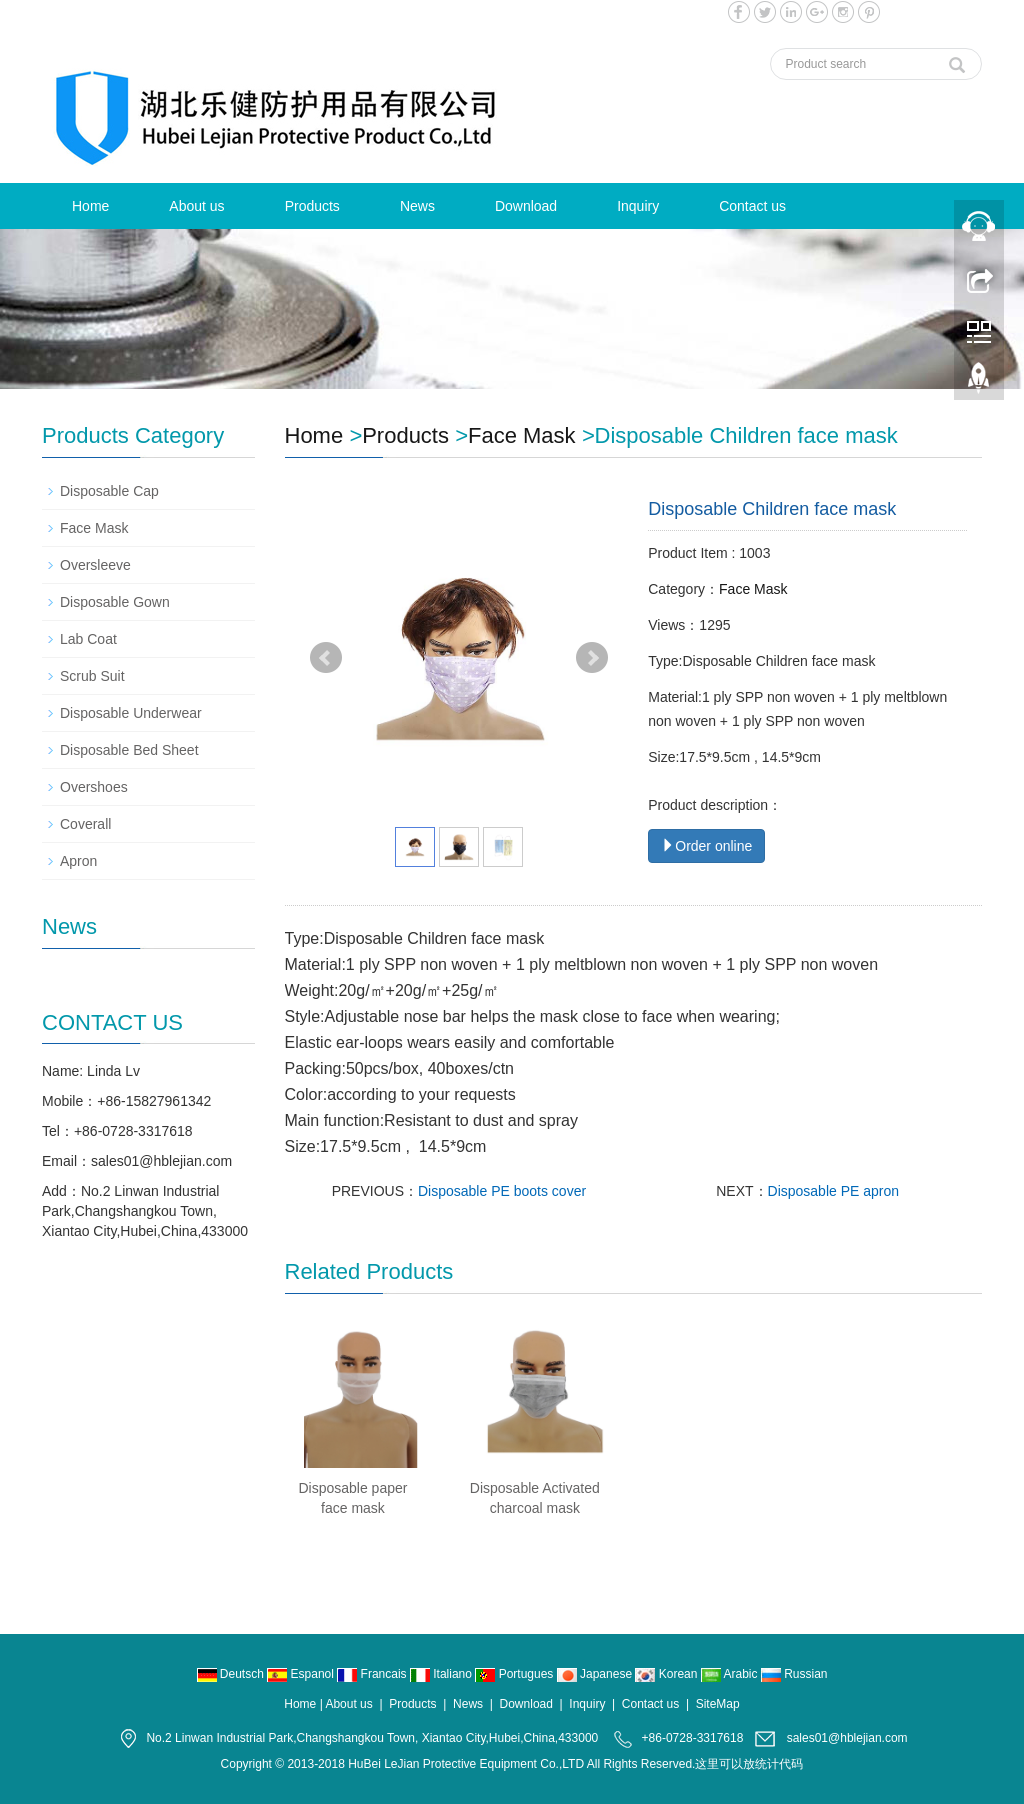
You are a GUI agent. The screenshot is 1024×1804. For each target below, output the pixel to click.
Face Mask (522, 435)
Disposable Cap (109, 491)
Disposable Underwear (131, 713)
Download (526, 206)
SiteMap (718, 1704)
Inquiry (638, 206)
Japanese (596, 1674)
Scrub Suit (92, 676)
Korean (667, 1674)
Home (90, 206)
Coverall (85, 824)
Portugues (515, 1674)
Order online (706, 846)
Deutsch (232, 1674)
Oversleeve (95, 565)
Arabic (731, 1674)
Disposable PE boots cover (502, 1191)
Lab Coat (88, 639)
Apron (78, 861)
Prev (326, 658)
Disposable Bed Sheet (129, 750)
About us (196, 206)
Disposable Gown (115, 602)
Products (312, 206)
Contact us (752, 206)
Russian (794, 1674)
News (417, 206)
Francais (373, 1674)
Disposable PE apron (834, 1191)
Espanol (302, 1674)
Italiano (442, 1674)
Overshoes (94, 787)
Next (592, 658)
